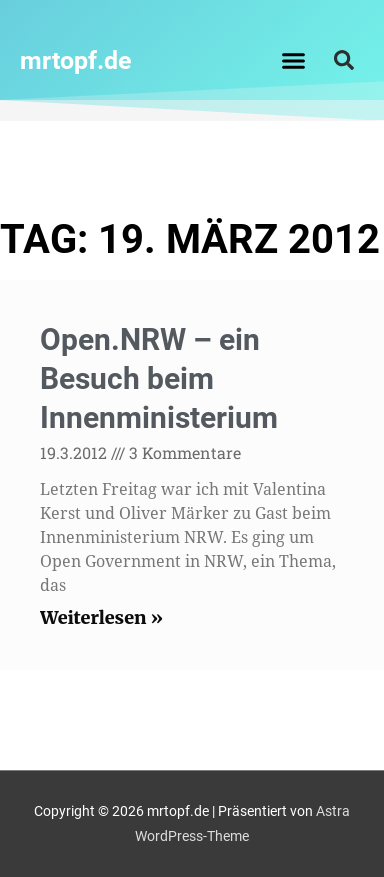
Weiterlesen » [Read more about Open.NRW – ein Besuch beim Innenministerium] (101, 617)
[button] (294, 60)
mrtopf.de (76, 60)
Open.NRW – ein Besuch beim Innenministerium (159, 378)
